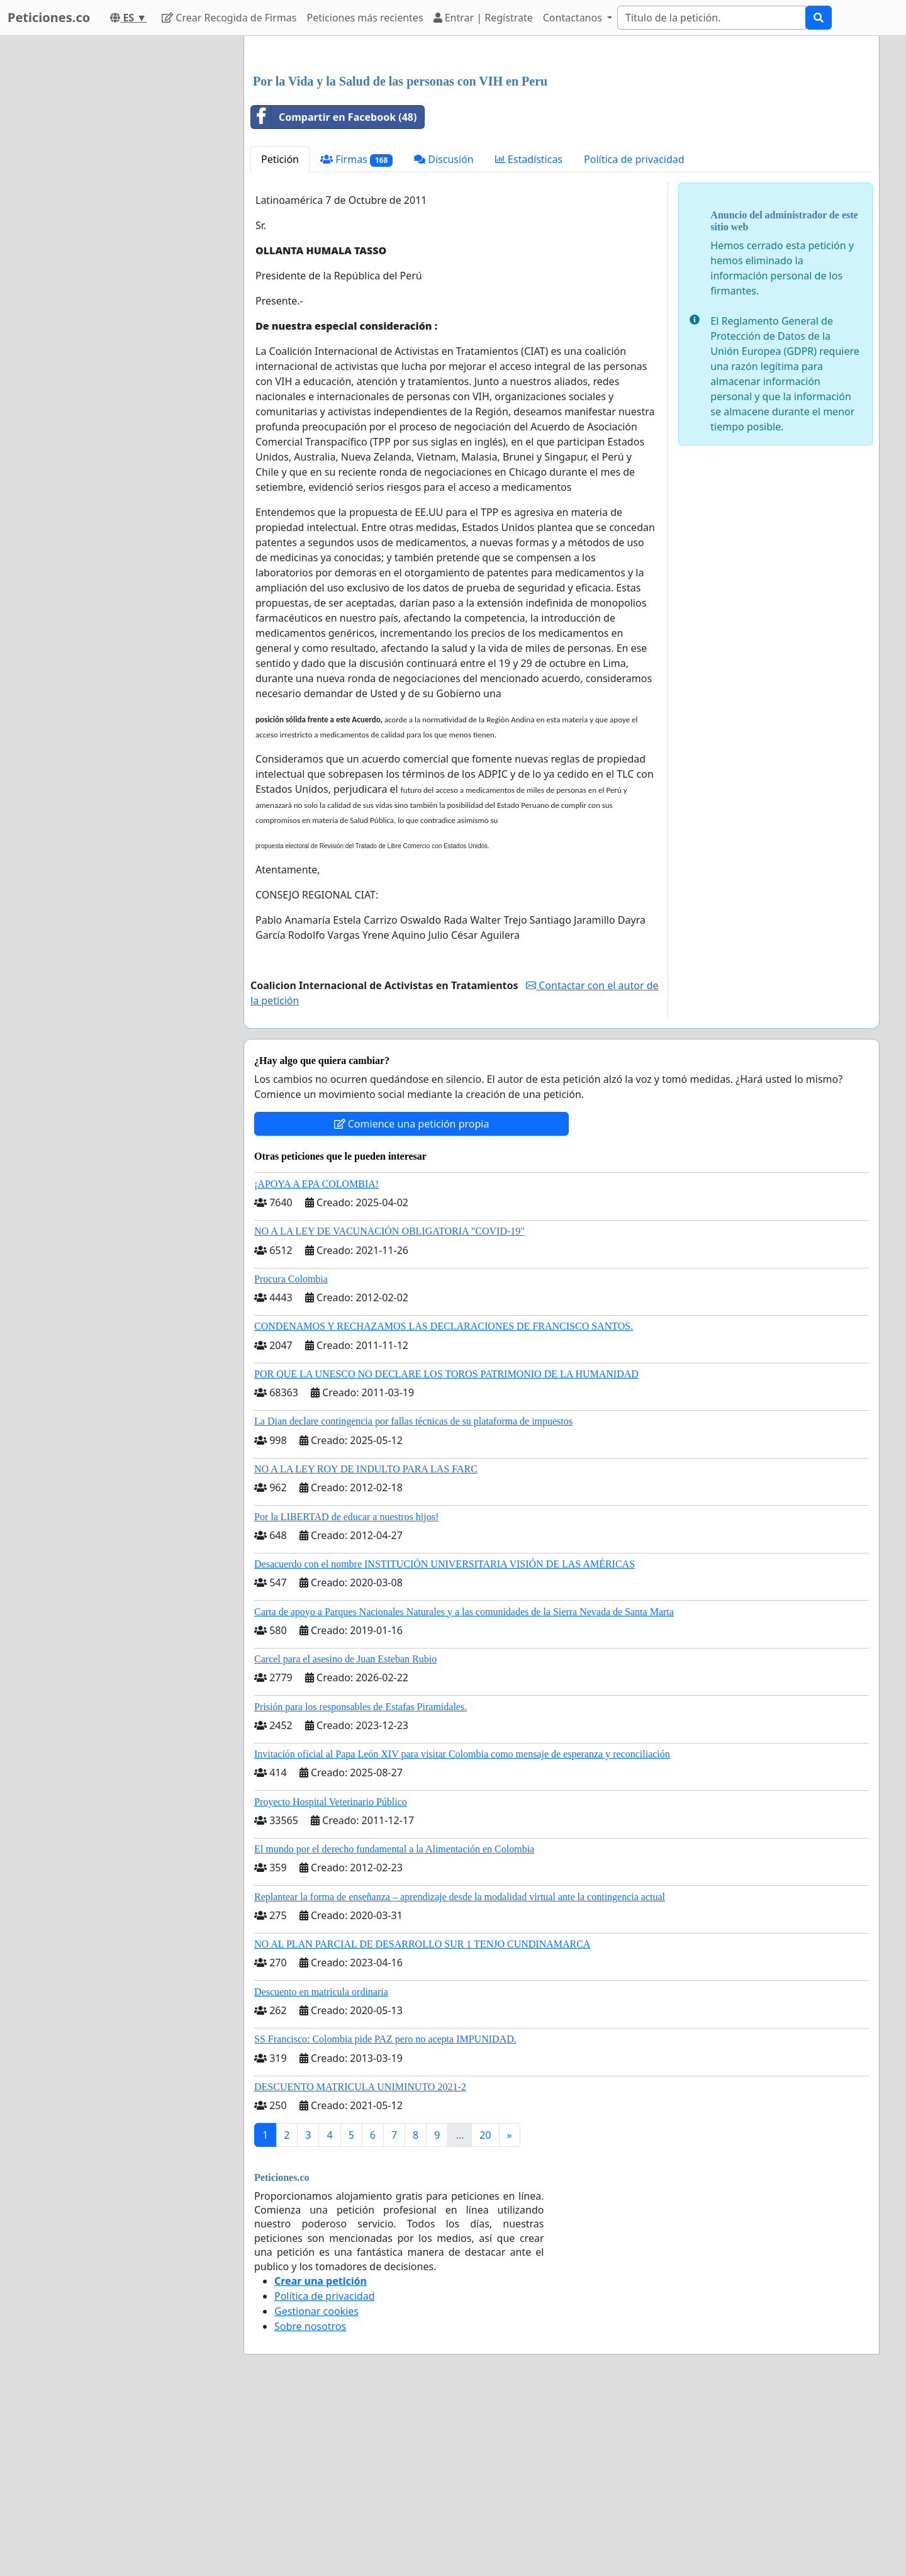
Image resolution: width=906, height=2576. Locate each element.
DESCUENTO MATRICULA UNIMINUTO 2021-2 (360, 2263)
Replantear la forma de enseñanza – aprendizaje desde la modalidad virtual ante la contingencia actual (459, 2073)
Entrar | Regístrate (483, 18)
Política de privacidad (634, 335)
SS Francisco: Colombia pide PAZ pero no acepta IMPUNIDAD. (385, 2215)
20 (485, 2311)
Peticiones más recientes (364, 18)
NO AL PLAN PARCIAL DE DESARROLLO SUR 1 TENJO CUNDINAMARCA (422, 2120)
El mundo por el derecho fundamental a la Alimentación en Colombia (394, 2025)
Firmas (356, 335)
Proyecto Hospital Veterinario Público (330, 1978)
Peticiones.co (49, 17)
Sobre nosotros (310, 2502)
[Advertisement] (561, 144)
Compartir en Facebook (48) (334, 293)
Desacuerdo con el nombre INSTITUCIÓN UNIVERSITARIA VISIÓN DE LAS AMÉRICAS (444, 1740)
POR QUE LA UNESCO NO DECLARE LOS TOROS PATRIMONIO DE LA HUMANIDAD (446, 1550)
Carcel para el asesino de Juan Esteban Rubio (345, 1835)
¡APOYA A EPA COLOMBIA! (316, 1360)
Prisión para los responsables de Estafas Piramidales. (360, 1883)
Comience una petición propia (411, 1300)
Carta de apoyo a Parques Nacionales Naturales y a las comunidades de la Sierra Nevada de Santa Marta (464, 1788)
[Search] (711, 18)
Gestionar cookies (316, 2487)
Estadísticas (528, 335)
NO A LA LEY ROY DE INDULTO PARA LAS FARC (366, 1645)
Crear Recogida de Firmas (229, 18)
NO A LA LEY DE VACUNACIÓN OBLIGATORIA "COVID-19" (389, 1407)
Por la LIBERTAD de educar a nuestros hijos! (346, 1693)
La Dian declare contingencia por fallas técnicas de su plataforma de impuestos (413, 1597)
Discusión (444, 335)
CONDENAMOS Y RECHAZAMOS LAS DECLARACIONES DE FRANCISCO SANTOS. (443, 1502)
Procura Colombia (291, 1455)
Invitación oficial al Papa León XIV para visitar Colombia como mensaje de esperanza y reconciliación (462, 1930)
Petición (280, 335)
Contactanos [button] (574, 18)
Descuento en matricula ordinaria (321, 2168)
